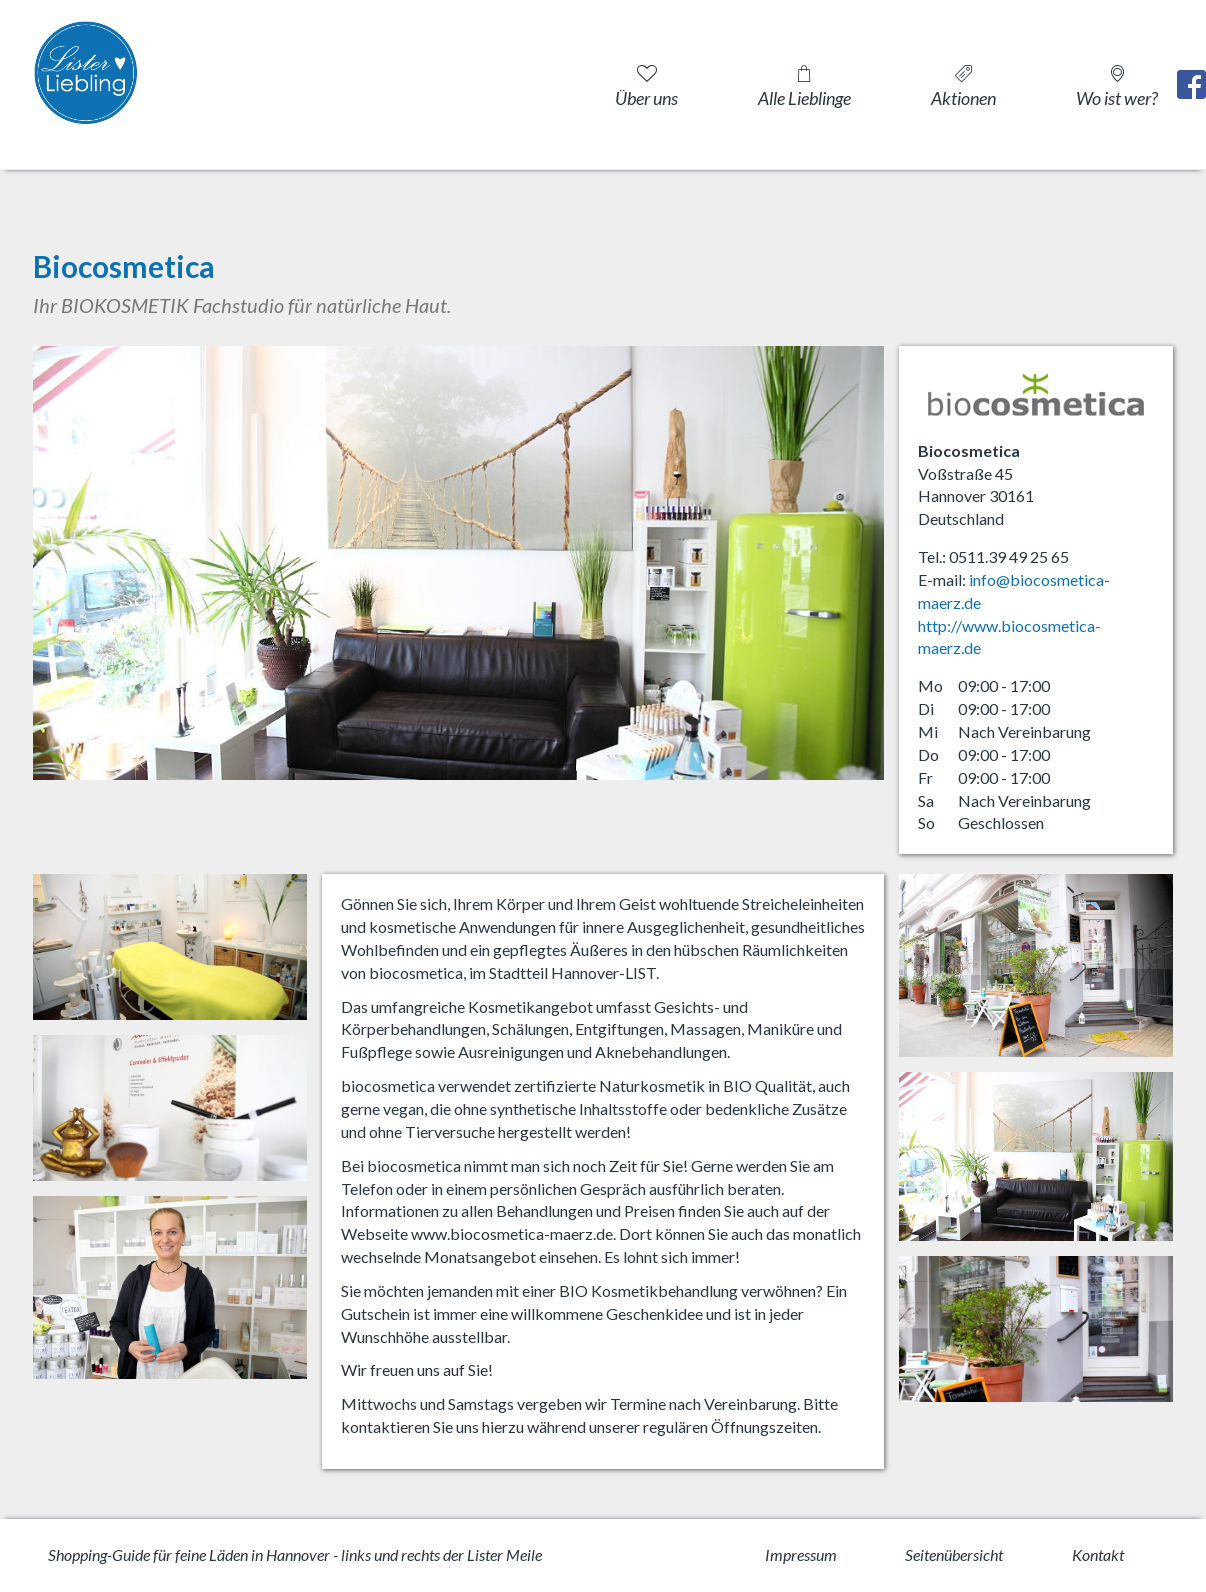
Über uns (646, 98)
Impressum (801, 1554)
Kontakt (1098, 1554)
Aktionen (963, 98)
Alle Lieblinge (804, 98)
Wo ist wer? (1117, 98)
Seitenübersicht (954, 1554)
